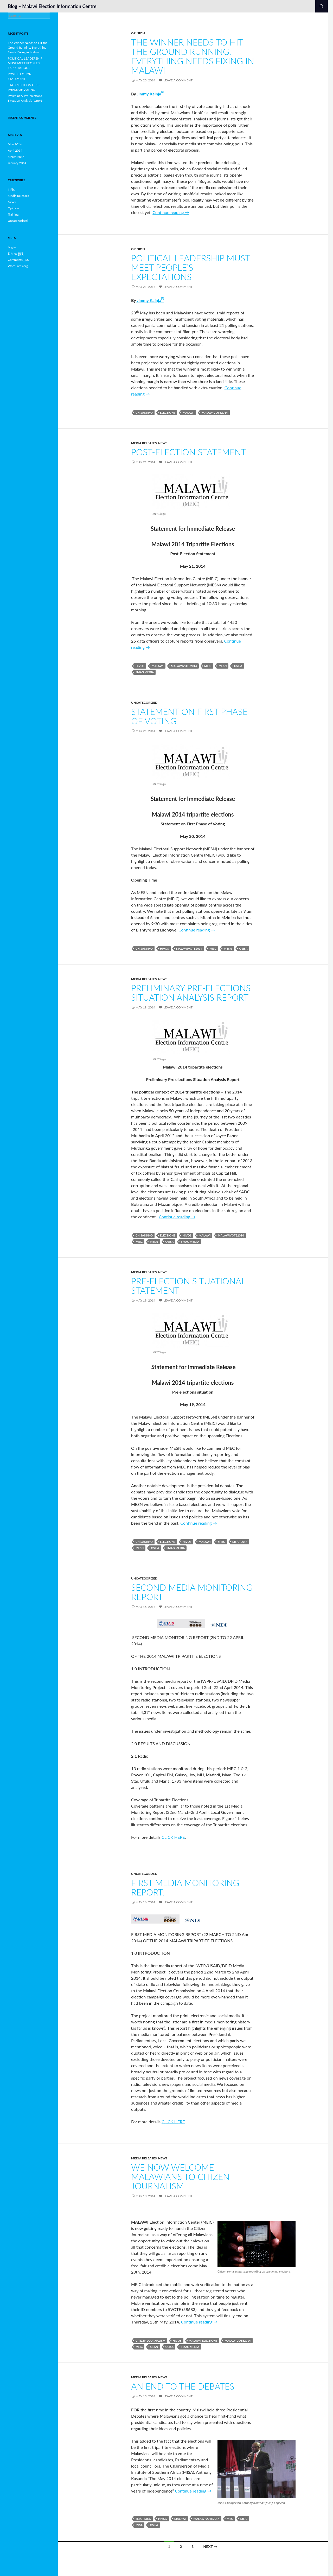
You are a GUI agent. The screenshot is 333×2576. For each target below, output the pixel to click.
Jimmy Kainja (149, 93)
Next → (210, 2546)
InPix (11, 189)
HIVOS (140, 666)
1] (163, 91)
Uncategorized (144, 702)
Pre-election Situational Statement (188, 1286)
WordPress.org (18, 266)
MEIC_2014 (239, 1541)
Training (13, 214)
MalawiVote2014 (215, 412)
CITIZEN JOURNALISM (150, 2340)
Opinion (138, 33)
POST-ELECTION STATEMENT (188, 452)
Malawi (189, 412)
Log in (12, 247)
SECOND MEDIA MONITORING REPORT (192, 1592)
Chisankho (144, 412)
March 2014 (16, 157)
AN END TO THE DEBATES (182, 2386)
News (162, 443)
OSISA (238, 666)
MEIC (207, 666)
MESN (223, 666)
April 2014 (15, 150)
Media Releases (144, 443)
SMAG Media (145, 672)
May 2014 (15, 144)
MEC (230, 2518)
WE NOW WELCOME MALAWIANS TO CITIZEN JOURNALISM (180, 2176)
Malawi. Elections (203, 2340)
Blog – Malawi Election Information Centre (52, 6)
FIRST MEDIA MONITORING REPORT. (185, 1887)
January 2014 (17, 163)
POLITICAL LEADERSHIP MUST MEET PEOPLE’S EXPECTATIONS (190, 267)
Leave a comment (178, 80)
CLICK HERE (173, 1837)
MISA (139, 2525)
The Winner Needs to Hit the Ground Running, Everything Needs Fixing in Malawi (192, 56)
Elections (167, 412)
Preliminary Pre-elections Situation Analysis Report (191, 992)
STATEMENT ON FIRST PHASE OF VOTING (189, 716)
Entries (15, 253)
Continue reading (170, 212)
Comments (18, 260)
